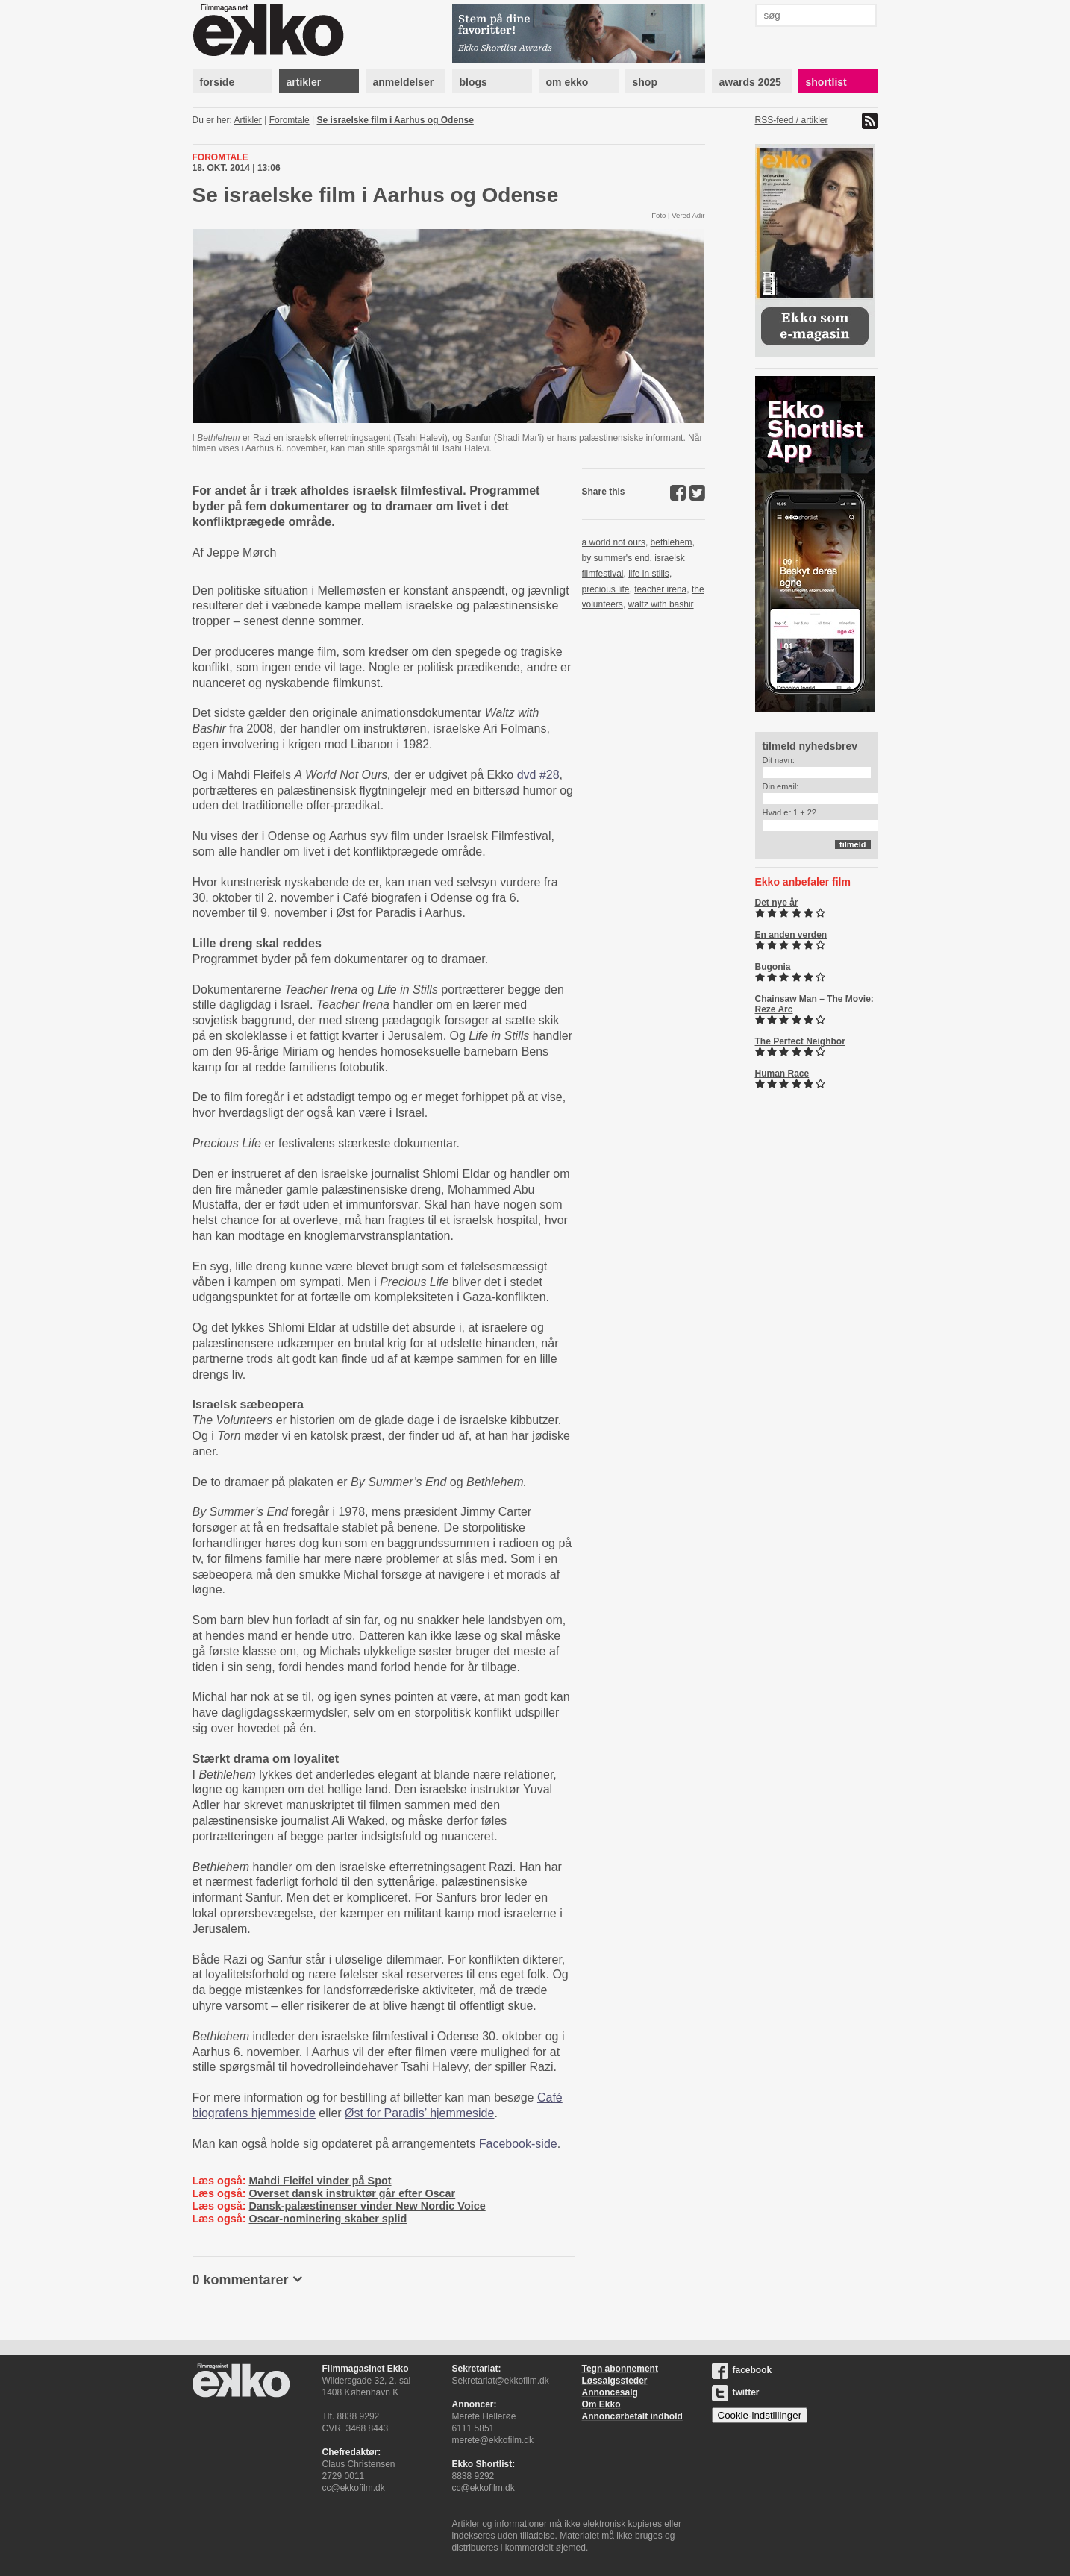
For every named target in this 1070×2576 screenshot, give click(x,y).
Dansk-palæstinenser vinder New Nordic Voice (366, 2206)
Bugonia (773, 967)
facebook (742, 2370)
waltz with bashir (661, 604)
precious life (606, 589)
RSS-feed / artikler (791, 120)
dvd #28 (538, 774)
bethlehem (671, 542)
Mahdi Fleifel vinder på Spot (319, 2181)
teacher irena (660, 589)
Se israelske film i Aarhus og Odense (395, 120)
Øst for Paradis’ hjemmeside (419, 2113)
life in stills (648, 573)
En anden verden (791, 935)
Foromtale (289, 120)
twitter (736, 2392)
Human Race (782, 1073)
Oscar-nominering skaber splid (327, 2219)
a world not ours (613, 542)
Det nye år (776, 902)
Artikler (248, 120)
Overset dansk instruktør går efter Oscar (351, 2193)
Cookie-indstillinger (760, 2415)
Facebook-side (518, 2143)
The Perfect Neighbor (800, 1041)
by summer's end (616, 558)
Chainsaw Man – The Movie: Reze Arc (814, 1004)
